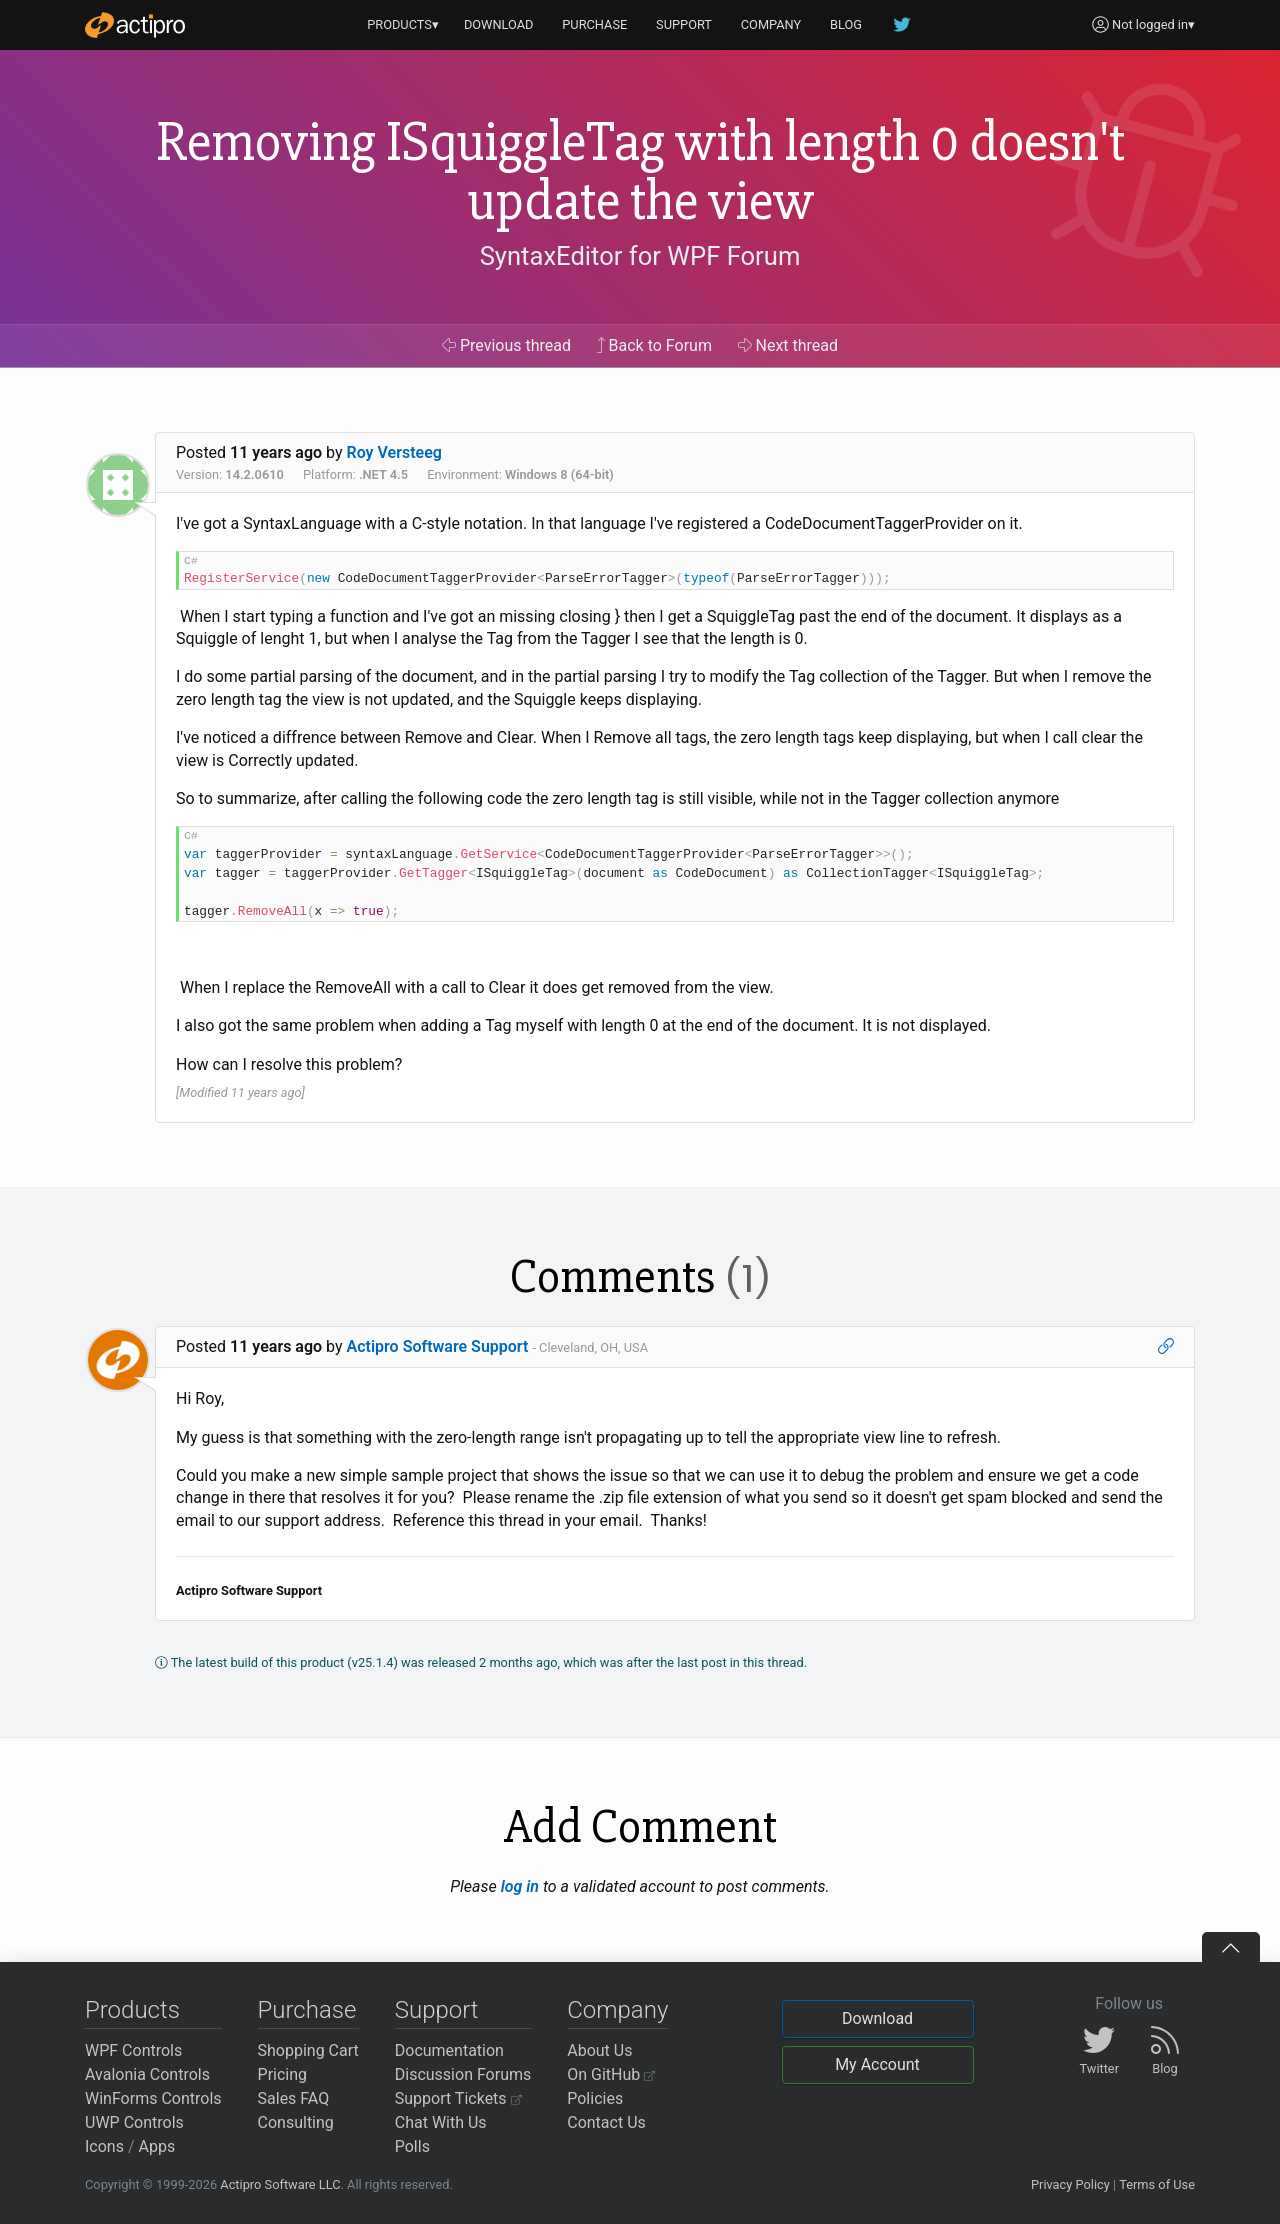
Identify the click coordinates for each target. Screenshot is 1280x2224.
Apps (157, 2146)
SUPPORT (684, 24)
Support (437, 2010)
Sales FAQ (294, 2098)
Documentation (449, 2050)
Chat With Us (441, 2122)
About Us (599, 2050)
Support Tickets (458, 2098)
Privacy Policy (1070, 2184)
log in (520, 1886)
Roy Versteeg (394, 452)
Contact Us (606, 2122)
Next (788, 345)
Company (617, 2010)
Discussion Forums (463, 2074)
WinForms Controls (153, 2098)
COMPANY (771, 24)
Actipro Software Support (438, 1346)
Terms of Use (1157, 2184)
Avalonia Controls (147, 2074)
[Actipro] (135, 25)
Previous (506, 345)
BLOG (846, 24)
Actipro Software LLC (280, 2184)
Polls (412, 2146)
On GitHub (611, 2074)
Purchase (307, 2010)
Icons (104, 2146)
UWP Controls (134, 2122)
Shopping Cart (308, 2050)
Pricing (283, 2074)
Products (132, 2010)
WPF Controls (133, 2050)
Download (877, 2018)
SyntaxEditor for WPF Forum (640, 256)
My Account (877, 2064)
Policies (595, 2098)
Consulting (296, 2122)
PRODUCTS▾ (403, 24)
